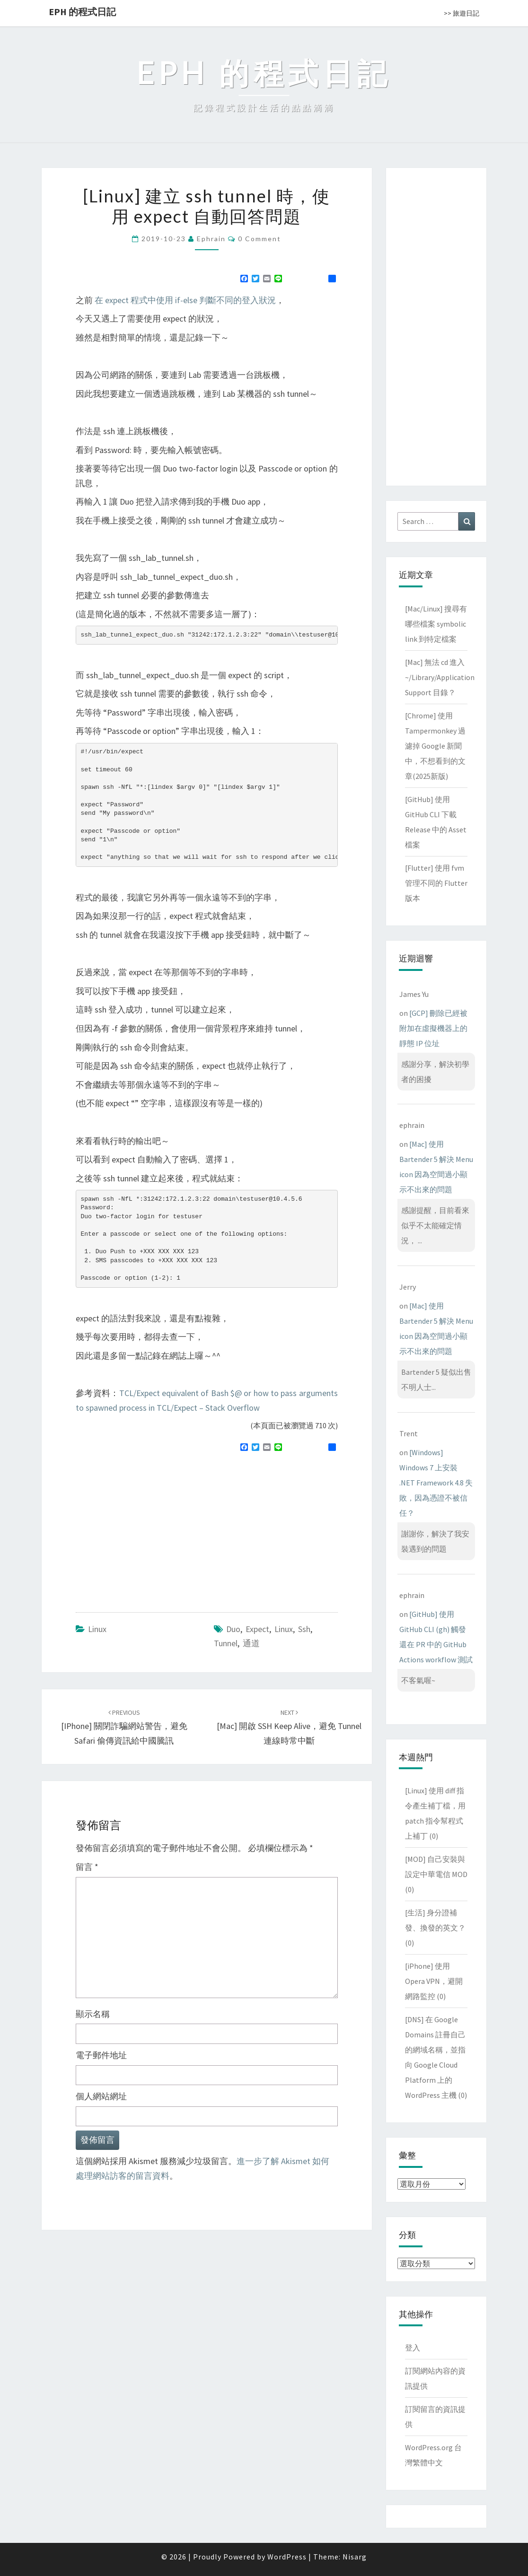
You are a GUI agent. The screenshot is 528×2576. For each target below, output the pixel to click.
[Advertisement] (155, 1528)
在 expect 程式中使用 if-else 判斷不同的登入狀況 (185, 300)
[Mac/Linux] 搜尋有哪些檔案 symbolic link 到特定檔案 (436, 624)
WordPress (287, 2556)
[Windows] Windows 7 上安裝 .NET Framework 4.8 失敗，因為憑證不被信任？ (436, 1483)
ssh (304, 1629)
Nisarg (355, 2556)
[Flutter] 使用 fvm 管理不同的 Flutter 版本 (436, 883)
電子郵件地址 (101, 2055)
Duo (233, 1629)
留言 (87, 1866)
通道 (251, 1643)
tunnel (226, 1643)
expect (257, 1629)
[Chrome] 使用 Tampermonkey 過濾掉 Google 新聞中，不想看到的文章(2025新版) (435, 746)
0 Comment (259, 239)
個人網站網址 (101, 2096)
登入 (412, 2347)
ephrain (211, 239)
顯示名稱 (93, 2013)
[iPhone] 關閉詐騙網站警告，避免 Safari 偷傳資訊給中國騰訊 (124, 1727)
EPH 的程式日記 (82, 11)
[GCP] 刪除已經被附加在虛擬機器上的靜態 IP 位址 (433, 1028)
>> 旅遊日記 (461, 13)
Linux (97, 1629)
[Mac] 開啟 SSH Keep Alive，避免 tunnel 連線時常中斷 (289, 1727)
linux (283, 1629)
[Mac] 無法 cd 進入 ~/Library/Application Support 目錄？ (440, 677)
